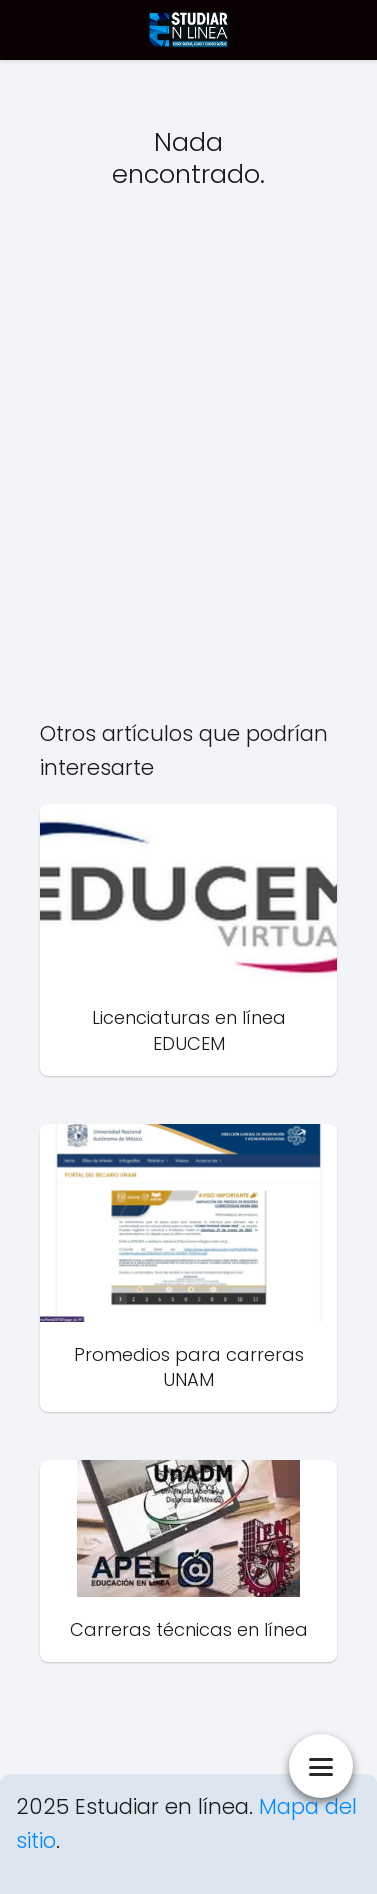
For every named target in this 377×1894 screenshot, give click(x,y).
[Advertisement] (188, 472)
